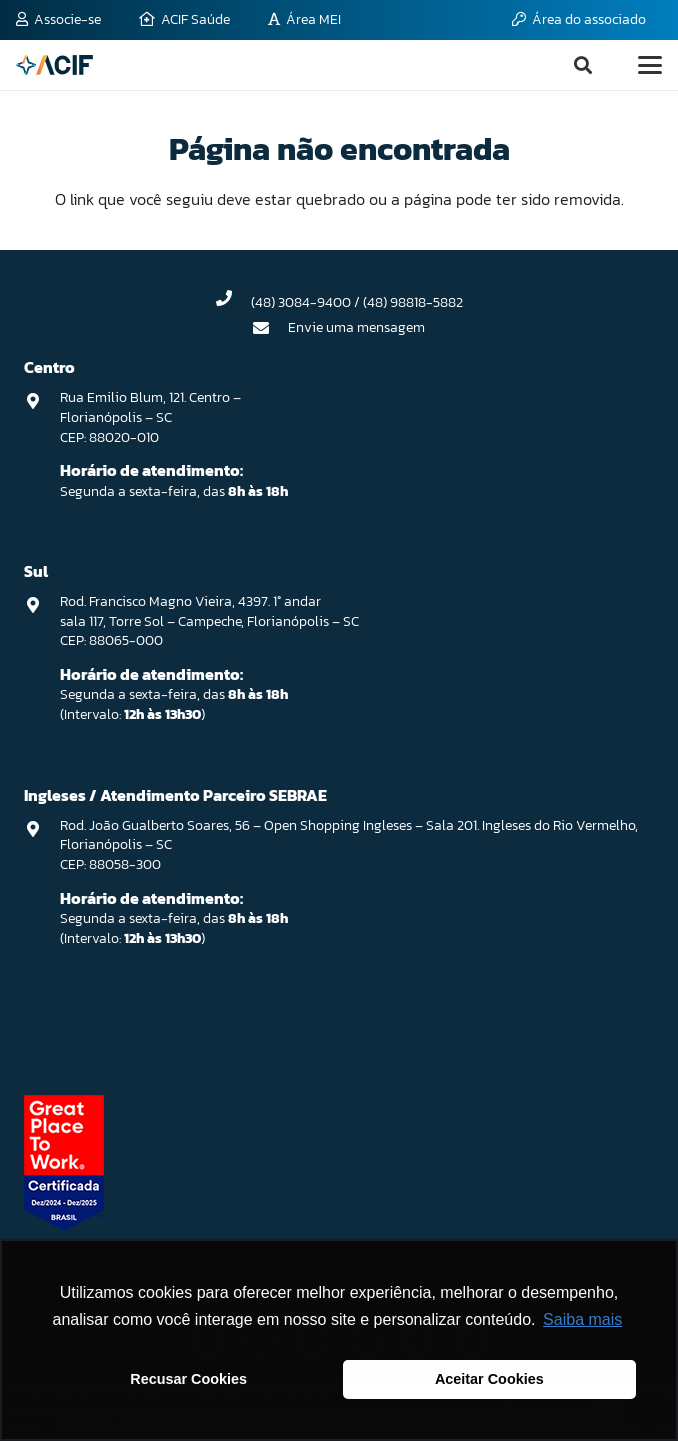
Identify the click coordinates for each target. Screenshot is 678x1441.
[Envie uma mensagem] (271, 328)
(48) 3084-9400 (301, 302)
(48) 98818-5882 (413, 302)
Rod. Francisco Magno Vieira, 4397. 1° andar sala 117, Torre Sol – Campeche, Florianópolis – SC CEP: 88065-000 (209, 621)
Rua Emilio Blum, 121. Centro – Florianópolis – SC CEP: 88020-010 (150, 417)
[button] (583, 65)
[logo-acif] (54, 65)
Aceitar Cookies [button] (489, 1379)
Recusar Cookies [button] (188, 1379)
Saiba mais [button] (582, 1319)
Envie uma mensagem (356, 327)
